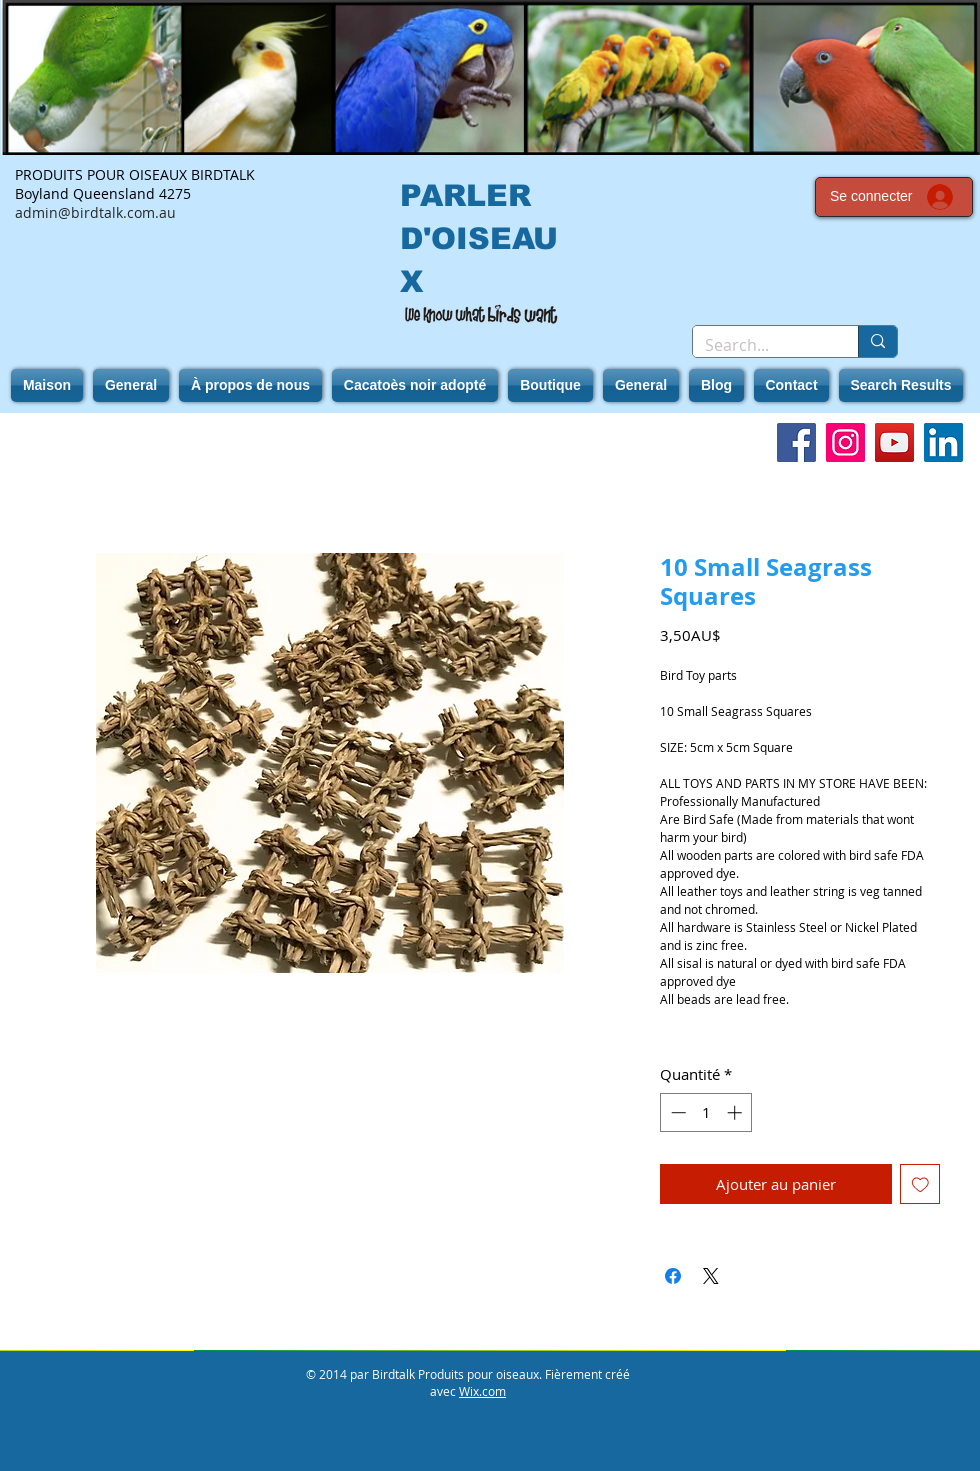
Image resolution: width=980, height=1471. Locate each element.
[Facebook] (796, 442)
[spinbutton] (706, 1112)
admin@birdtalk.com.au (95, 212)
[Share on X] (711, 1276)
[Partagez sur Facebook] (673, 1276)
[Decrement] (676, 1112)
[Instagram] (845, 442)
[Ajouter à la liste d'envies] (920, 1184)
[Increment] (736, 1112)
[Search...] (760, 345)
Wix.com (482, 1391)
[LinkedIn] (943, 442)
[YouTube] (894, 442)
